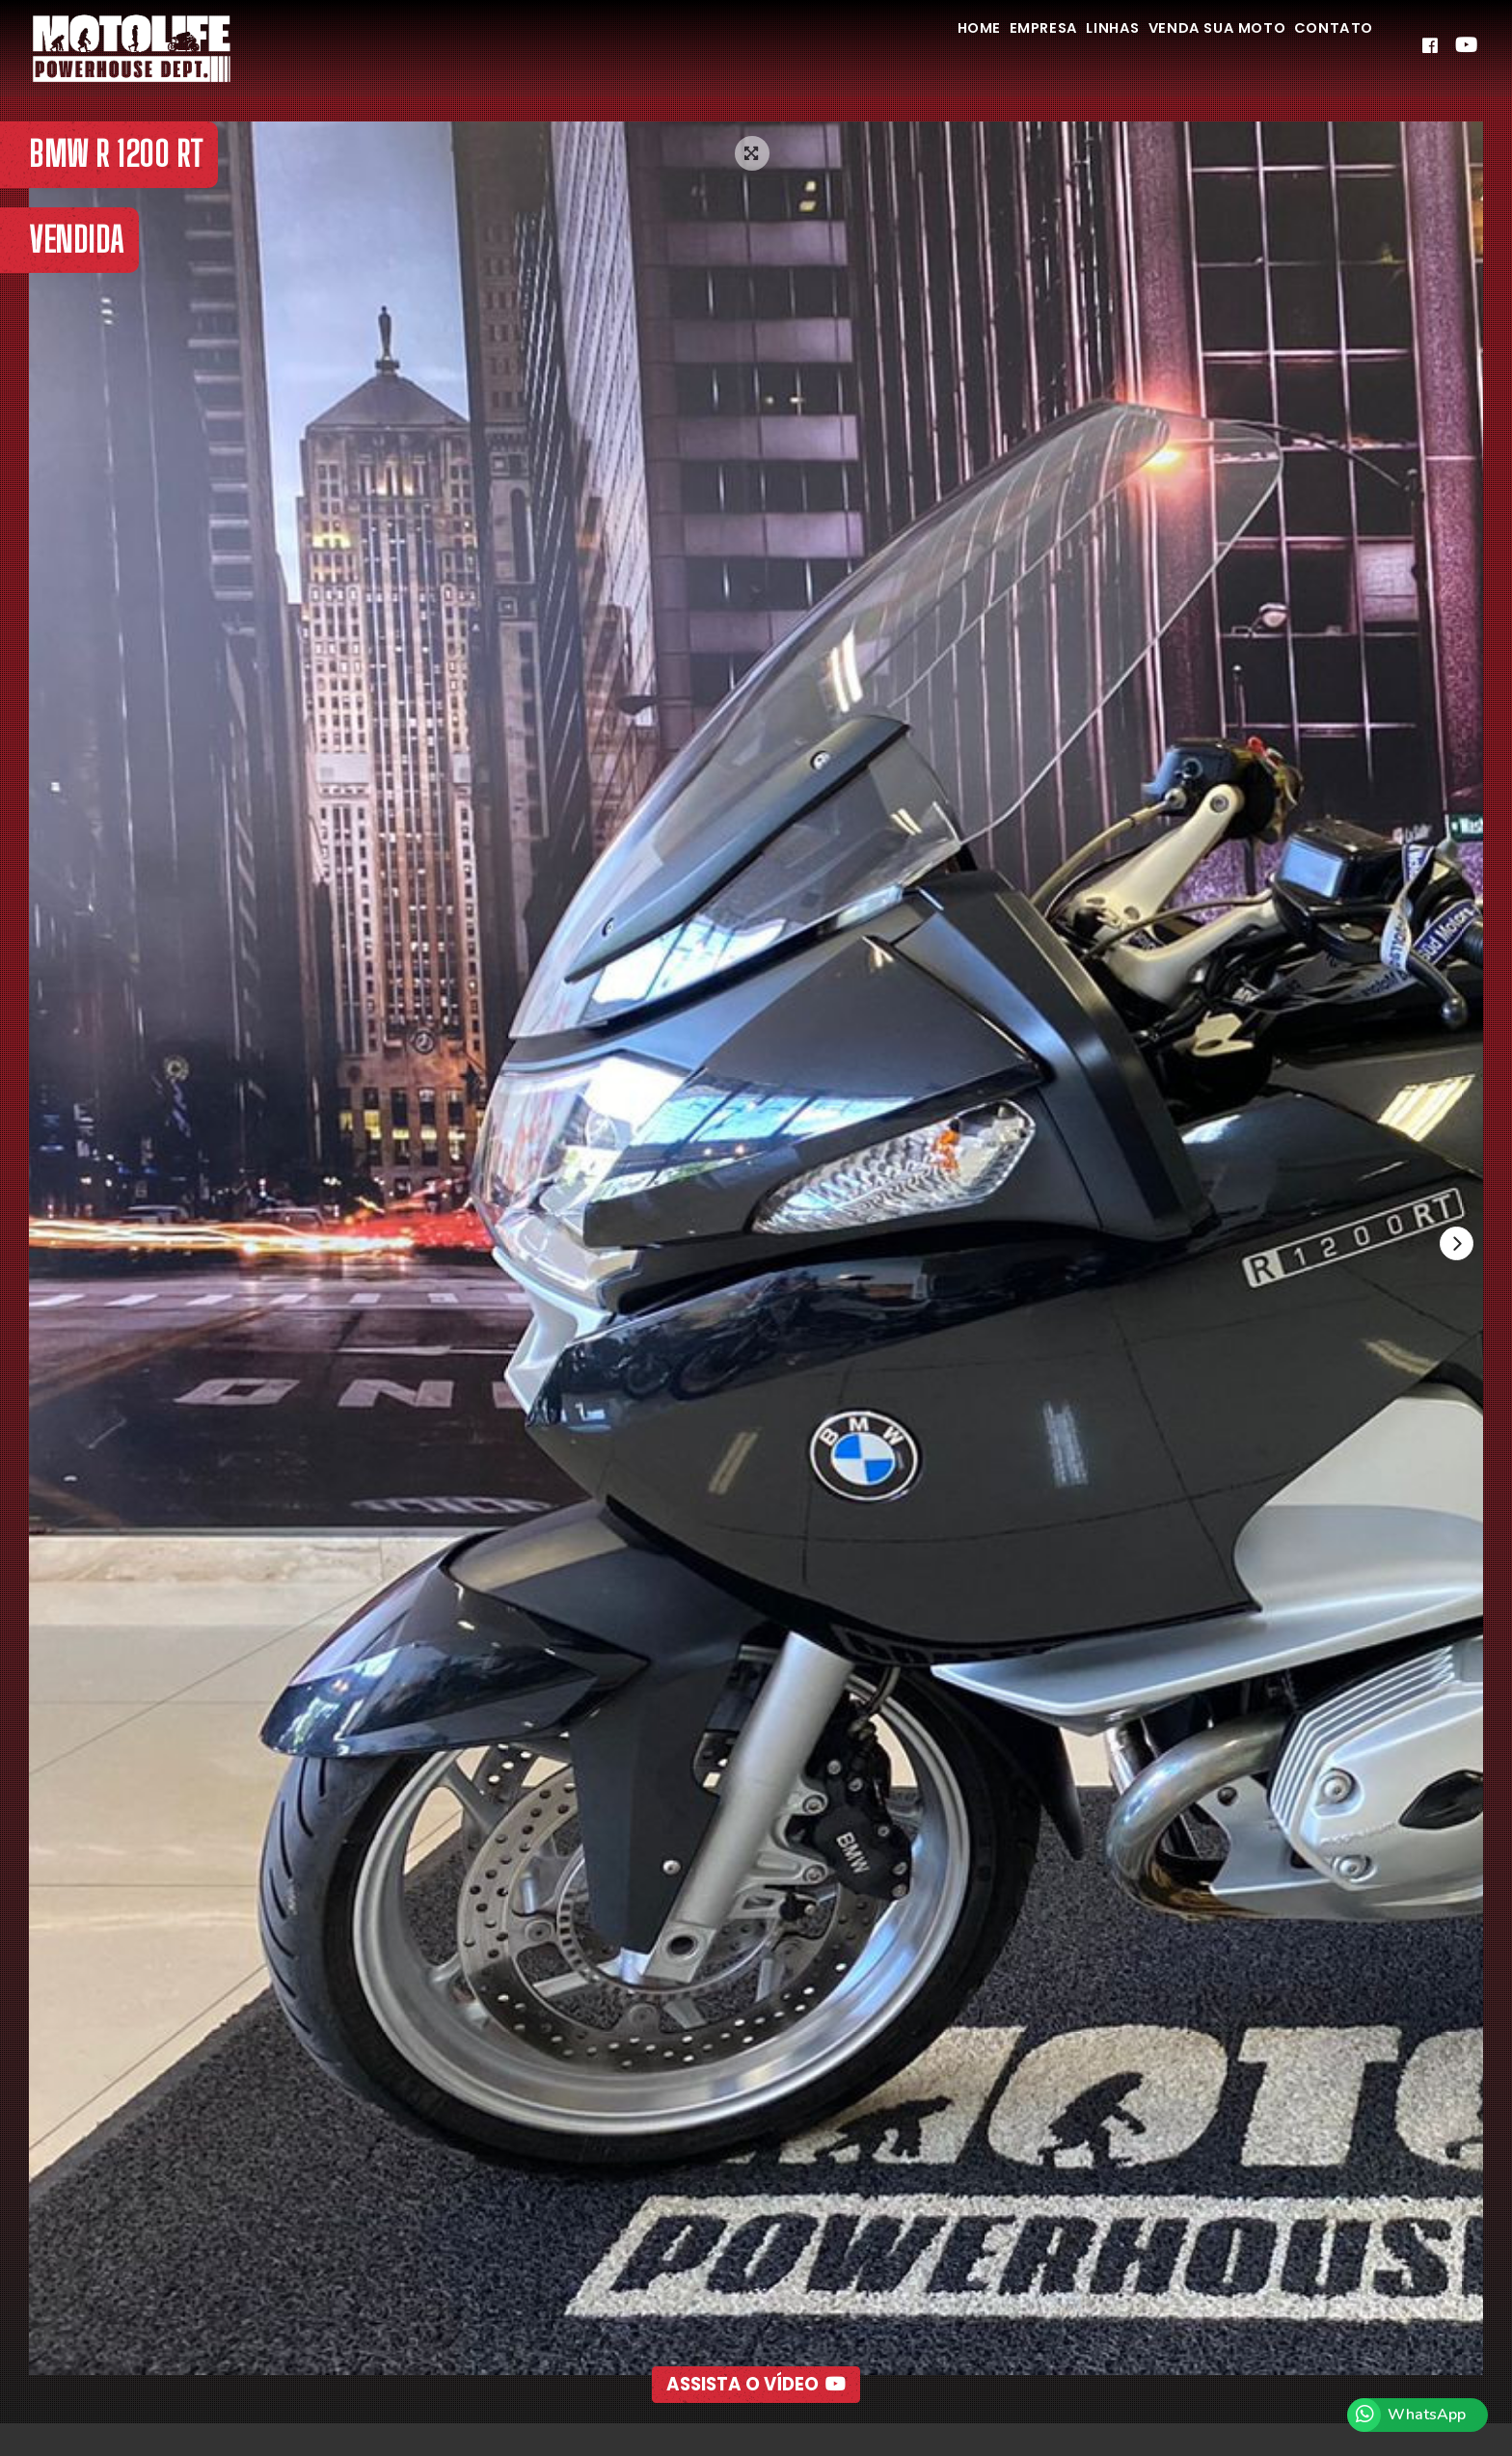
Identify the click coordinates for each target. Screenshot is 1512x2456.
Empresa (968, 47)
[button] (712, 2394)
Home (882, 47)
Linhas (1057, 47)
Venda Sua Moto (1183, 47)
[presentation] (1453, 1247)
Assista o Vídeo (756, 2342)
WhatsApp (1427, 2414)
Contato (1323, 47)
